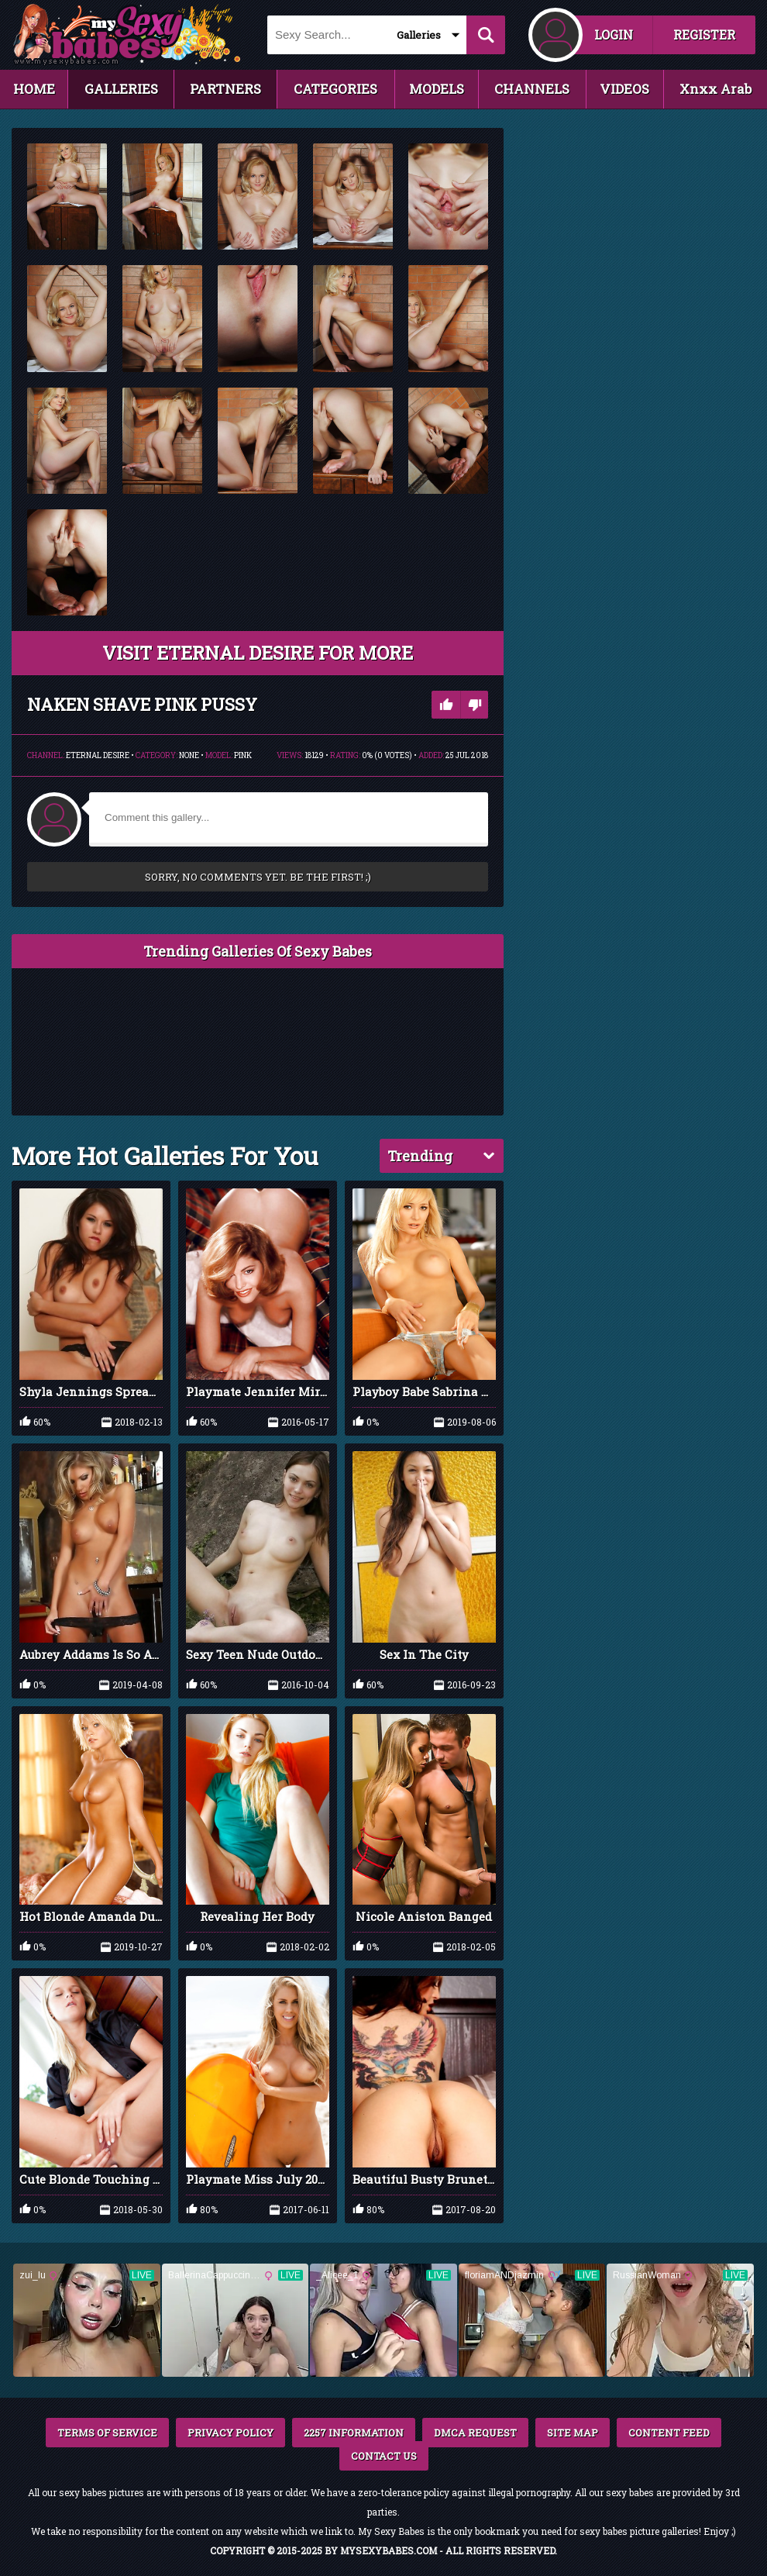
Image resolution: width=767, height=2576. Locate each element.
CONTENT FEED (669, 2433)
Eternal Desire (97, 755)
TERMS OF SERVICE (107, 2433)
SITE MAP (572, 2433)
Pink (243, 755)
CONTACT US (384, 2456)
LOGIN (613, 34)
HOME (34, 89)
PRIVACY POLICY (230, 2433)
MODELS (436, 89)
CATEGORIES (335, 89)
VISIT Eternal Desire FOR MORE (257, 652)
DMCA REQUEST (475, 2433)
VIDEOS (624, 89)
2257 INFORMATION (354, 2433)
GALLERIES (121, 89)
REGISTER (704, 34)
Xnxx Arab (715, 89)
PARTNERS (225, 89)
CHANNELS (531, 89)
